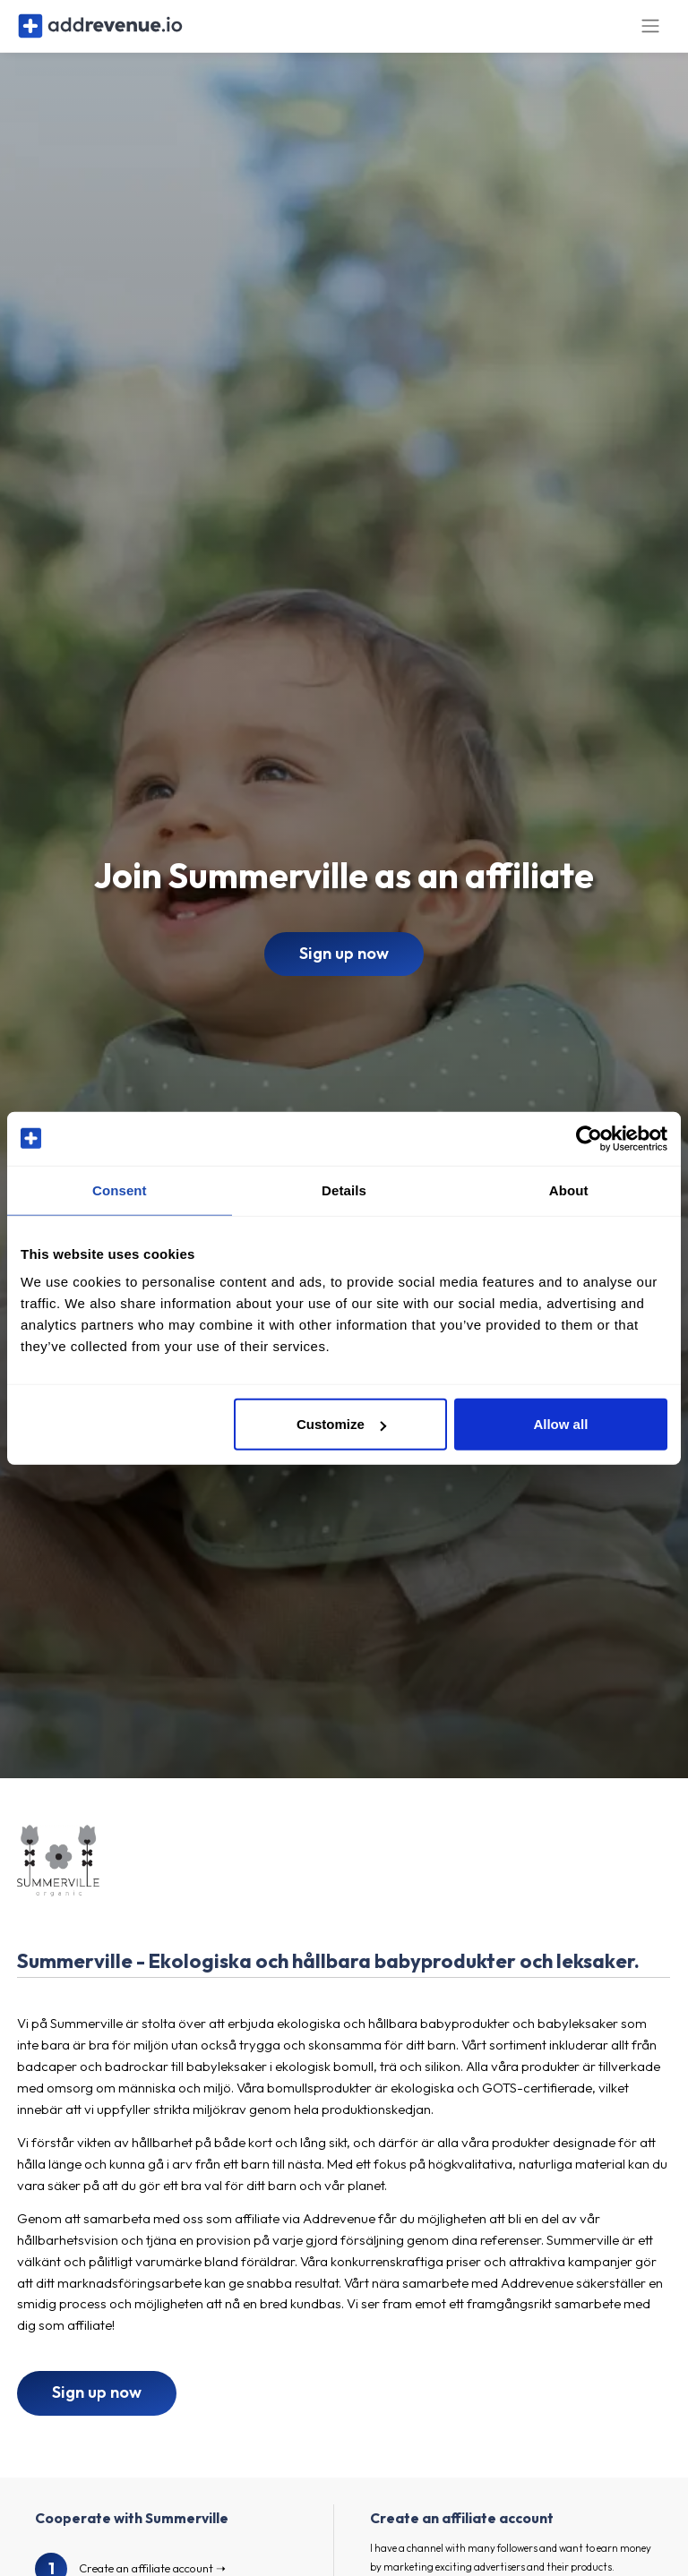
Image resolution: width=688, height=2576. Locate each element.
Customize (341, 1424)
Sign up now (344, 970)
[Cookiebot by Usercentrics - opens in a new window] (589, 1138)
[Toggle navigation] (650, 34)
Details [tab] (344, 1189)
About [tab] (569, 1189)
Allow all (560, 1424)
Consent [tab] (119, 1189)
